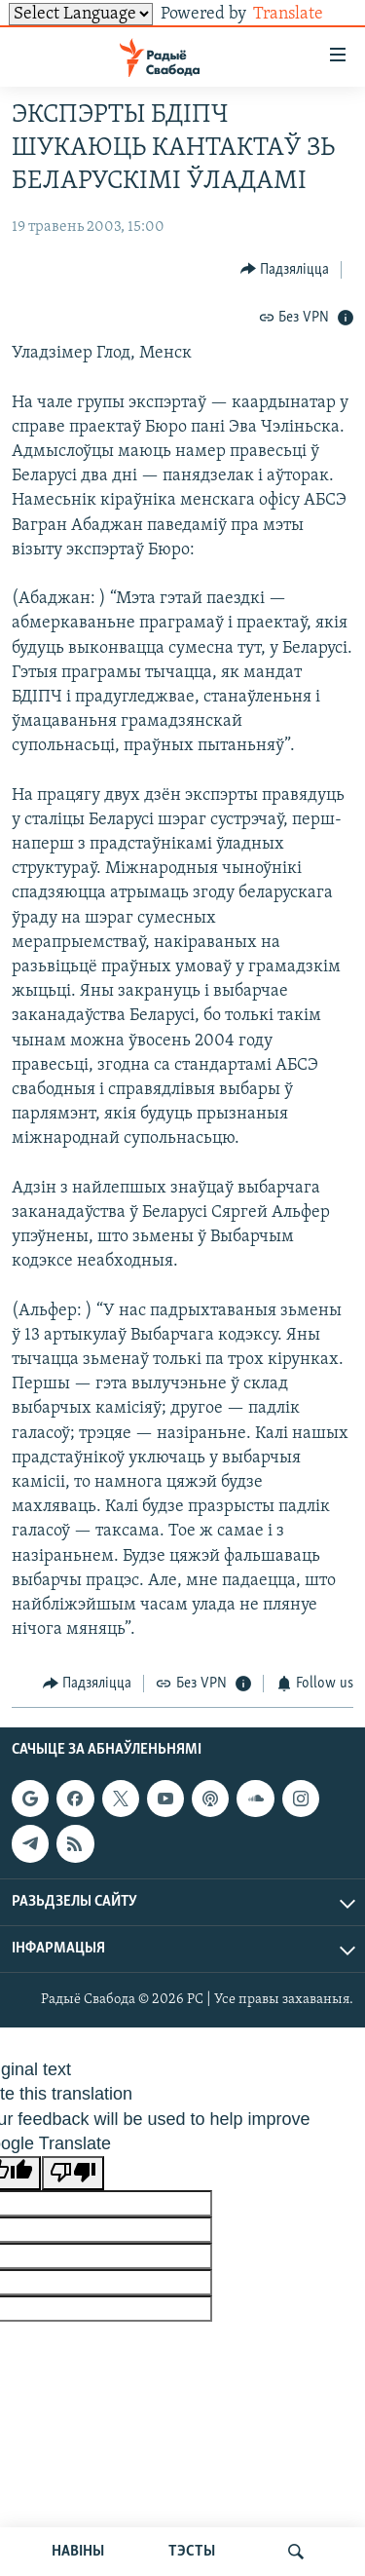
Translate (303, 14)
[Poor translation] (73, 2173)
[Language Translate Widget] (81, 14)
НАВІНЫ (78, 2551)
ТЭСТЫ (191, 2551)
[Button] (285, 269)
